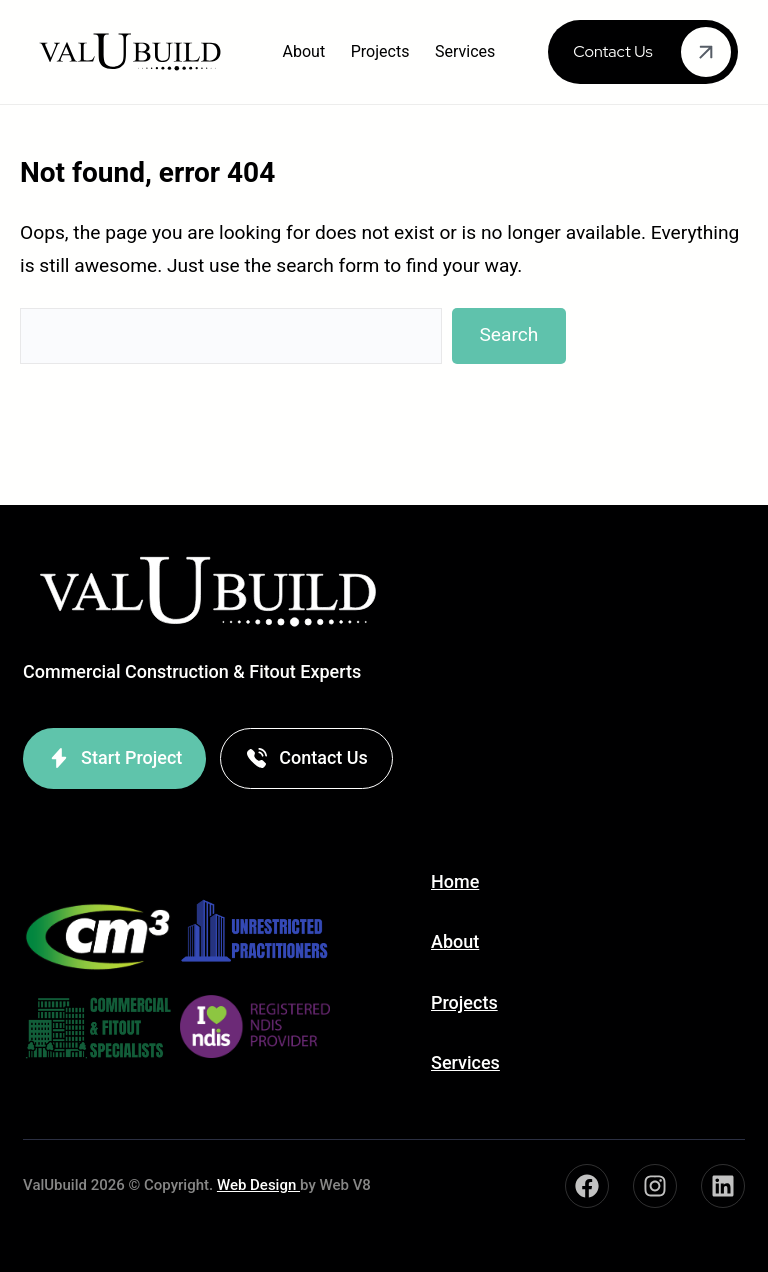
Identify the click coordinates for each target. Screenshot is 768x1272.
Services (465, 1062)
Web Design (258, 1185)
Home (455, 881)
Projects (464, 1002)
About (455, 941)
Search (508, 334)
